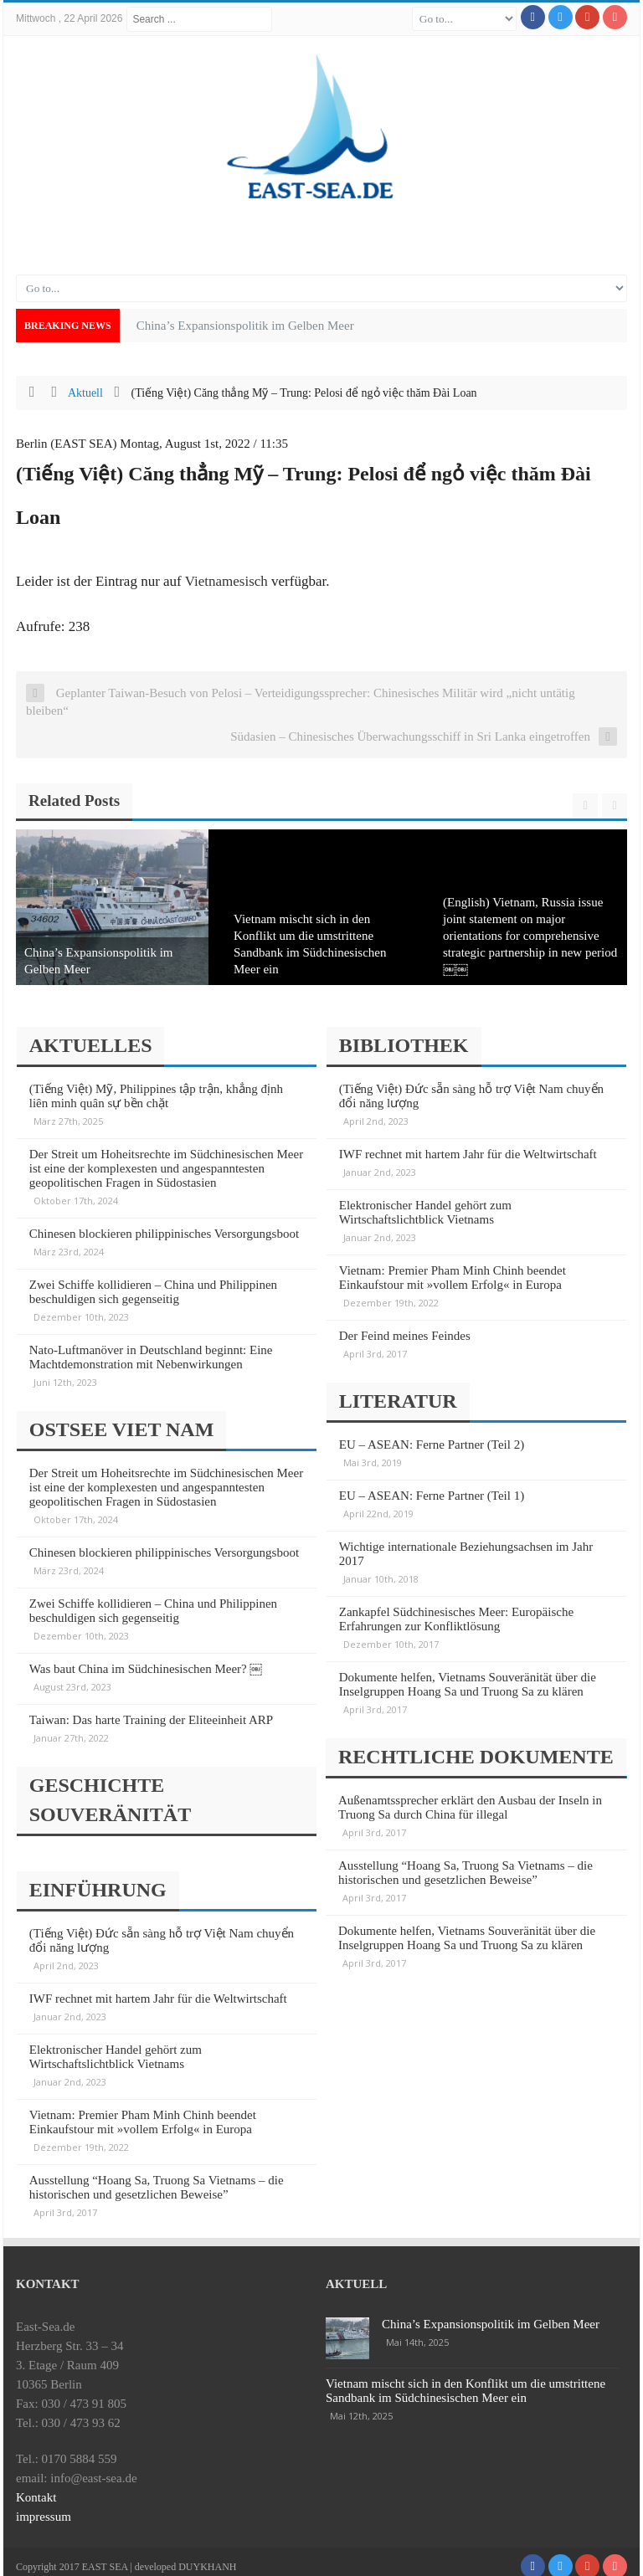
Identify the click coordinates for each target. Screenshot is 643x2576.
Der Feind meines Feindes (406, 1335)
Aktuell (85, 393)
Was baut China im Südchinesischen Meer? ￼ (148, 1665)
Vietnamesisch (226, 581)
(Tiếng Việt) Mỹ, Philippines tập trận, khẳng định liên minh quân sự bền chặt (158, 1096)
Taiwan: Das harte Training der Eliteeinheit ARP (153, 1716)
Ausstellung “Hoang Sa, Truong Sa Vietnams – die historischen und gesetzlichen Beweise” (158, 2177)
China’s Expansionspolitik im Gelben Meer (490, 2314)
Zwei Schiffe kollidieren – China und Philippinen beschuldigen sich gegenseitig (155, 1292)
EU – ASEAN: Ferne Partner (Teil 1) (433, 1492)
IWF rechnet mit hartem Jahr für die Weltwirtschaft (160, 1988)
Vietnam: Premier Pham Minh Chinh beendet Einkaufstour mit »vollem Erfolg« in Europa (144, 2112)
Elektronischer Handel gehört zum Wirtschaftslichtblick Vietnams (117, 2046)
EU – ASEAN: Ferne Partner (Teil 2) (433, 1441)
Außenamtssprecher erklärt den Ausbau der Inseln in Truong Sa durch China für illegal (470, 1800)
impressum (43, 2506)
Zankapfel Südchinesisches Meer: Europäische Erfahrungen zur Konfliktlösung (458, 1615)
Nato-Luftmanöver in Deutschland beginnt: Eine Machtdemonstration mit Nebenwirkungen (153, 1357)
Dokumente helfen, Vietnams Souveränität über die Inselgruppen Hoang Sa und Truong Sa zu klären (469, 1681)
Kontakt (36, 2487)
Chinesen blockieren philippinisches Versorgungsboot (166, 1233)
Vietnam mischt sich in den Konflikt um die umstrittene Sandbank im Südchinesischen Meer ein (465, 2380)
